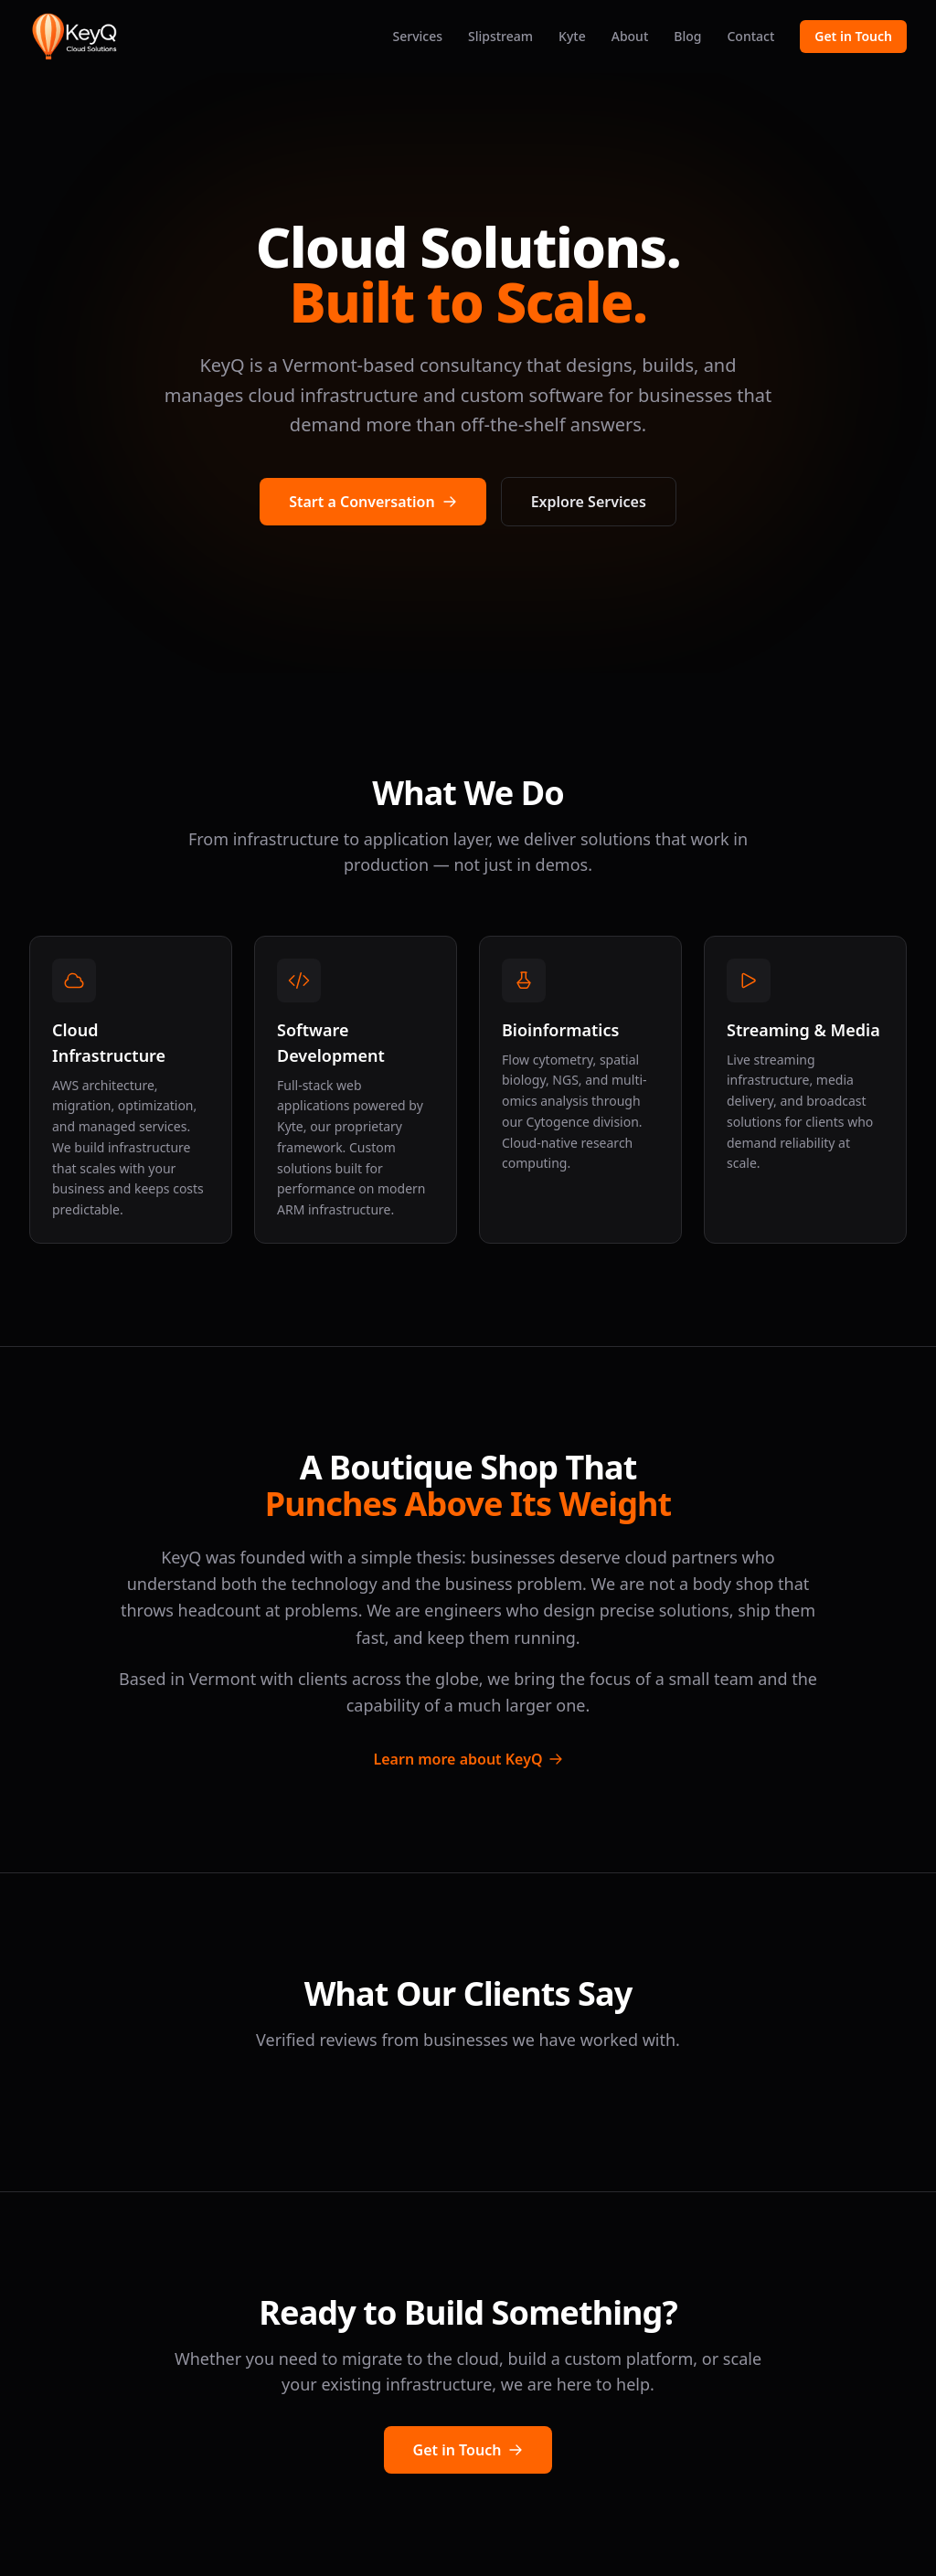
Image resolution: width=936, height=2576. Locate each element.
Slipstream (500, 36)
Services (417, 36)
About (630, 36)
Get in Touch (853, 36)
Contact (750, 36)
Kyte (572, 36)
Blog (687, 36)
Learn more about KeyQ (467, 1759)
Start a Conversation (372, 502)
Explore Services (588, 502)
